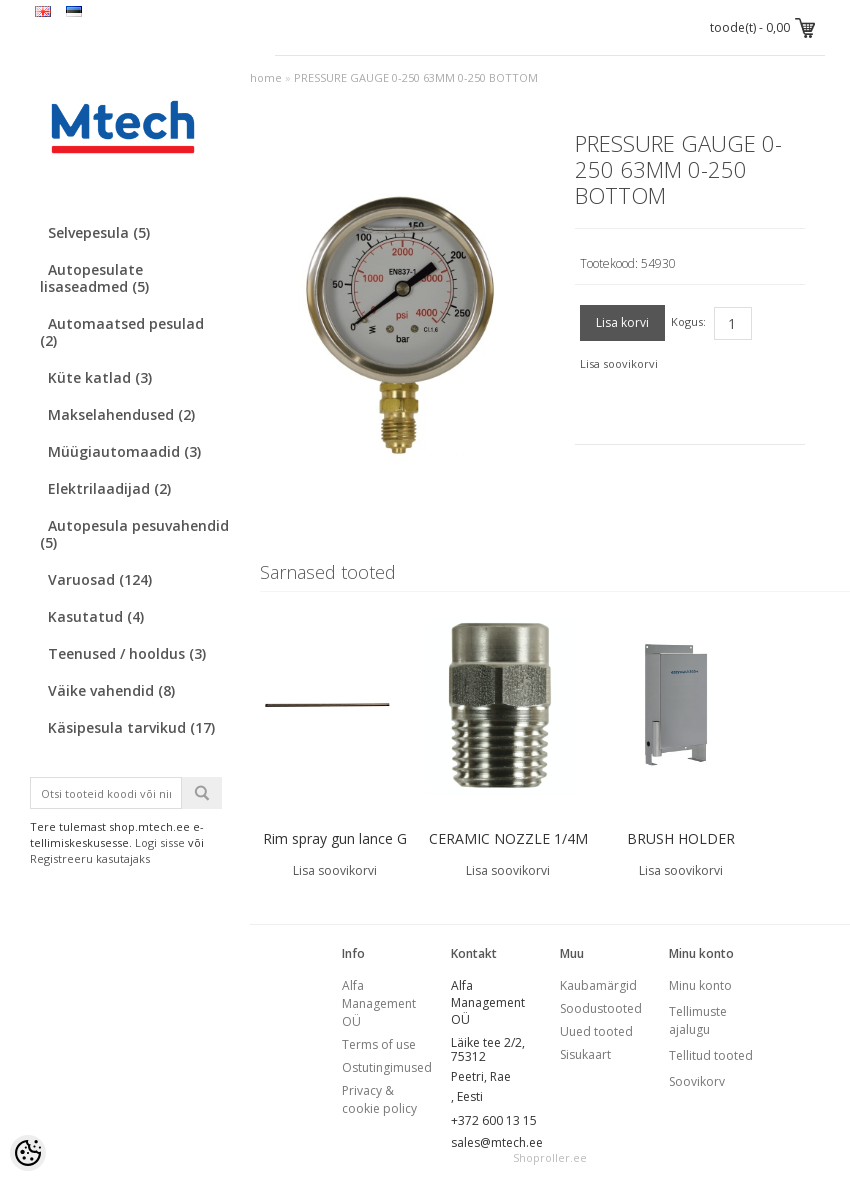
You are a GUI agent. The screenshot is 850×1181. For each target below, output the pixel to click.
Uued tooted (596, 1031)
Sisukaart (585, 1054)
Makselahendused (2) (121, 414)
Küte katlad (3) (100, 377)
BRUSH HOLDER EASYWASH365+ (681, 851)
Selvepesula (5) (99, 232)
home (266, 77)
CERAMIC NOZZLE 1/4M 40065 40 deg (508, 851)
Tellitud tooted (711, 1055)
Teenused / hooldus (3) (127, 653)
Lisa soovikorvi (619, 363)
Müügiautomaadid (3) (124, 451)
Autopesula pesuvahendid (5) (134, 534)
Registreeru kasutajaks (90, 858)
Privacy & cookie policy (379, 1099)
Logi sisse (160, 842)
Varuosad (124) (100, 579)
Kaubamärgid (598, 985)
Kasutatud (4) (96, 616)
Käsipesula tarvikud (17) (131, 727)
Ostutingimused (387, 1067)
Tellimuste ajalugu (698, 1020)
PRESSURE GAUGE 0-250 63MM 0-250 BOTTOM (416, 77)
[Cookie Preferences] (28, 1153)
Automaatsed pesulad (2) (122, 332)
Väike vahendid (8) (111, 690)
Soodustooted (601, 1008)
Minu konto (700, 985)
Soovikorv (697, 1081)
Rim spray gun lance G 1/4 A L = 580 (335, 851)
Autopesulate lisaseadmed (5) (94, 278)
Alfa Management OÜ (379, 1003)
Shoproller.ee (550, 1157)
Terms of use (379, 1044)
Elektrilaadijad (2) (109, 488)
